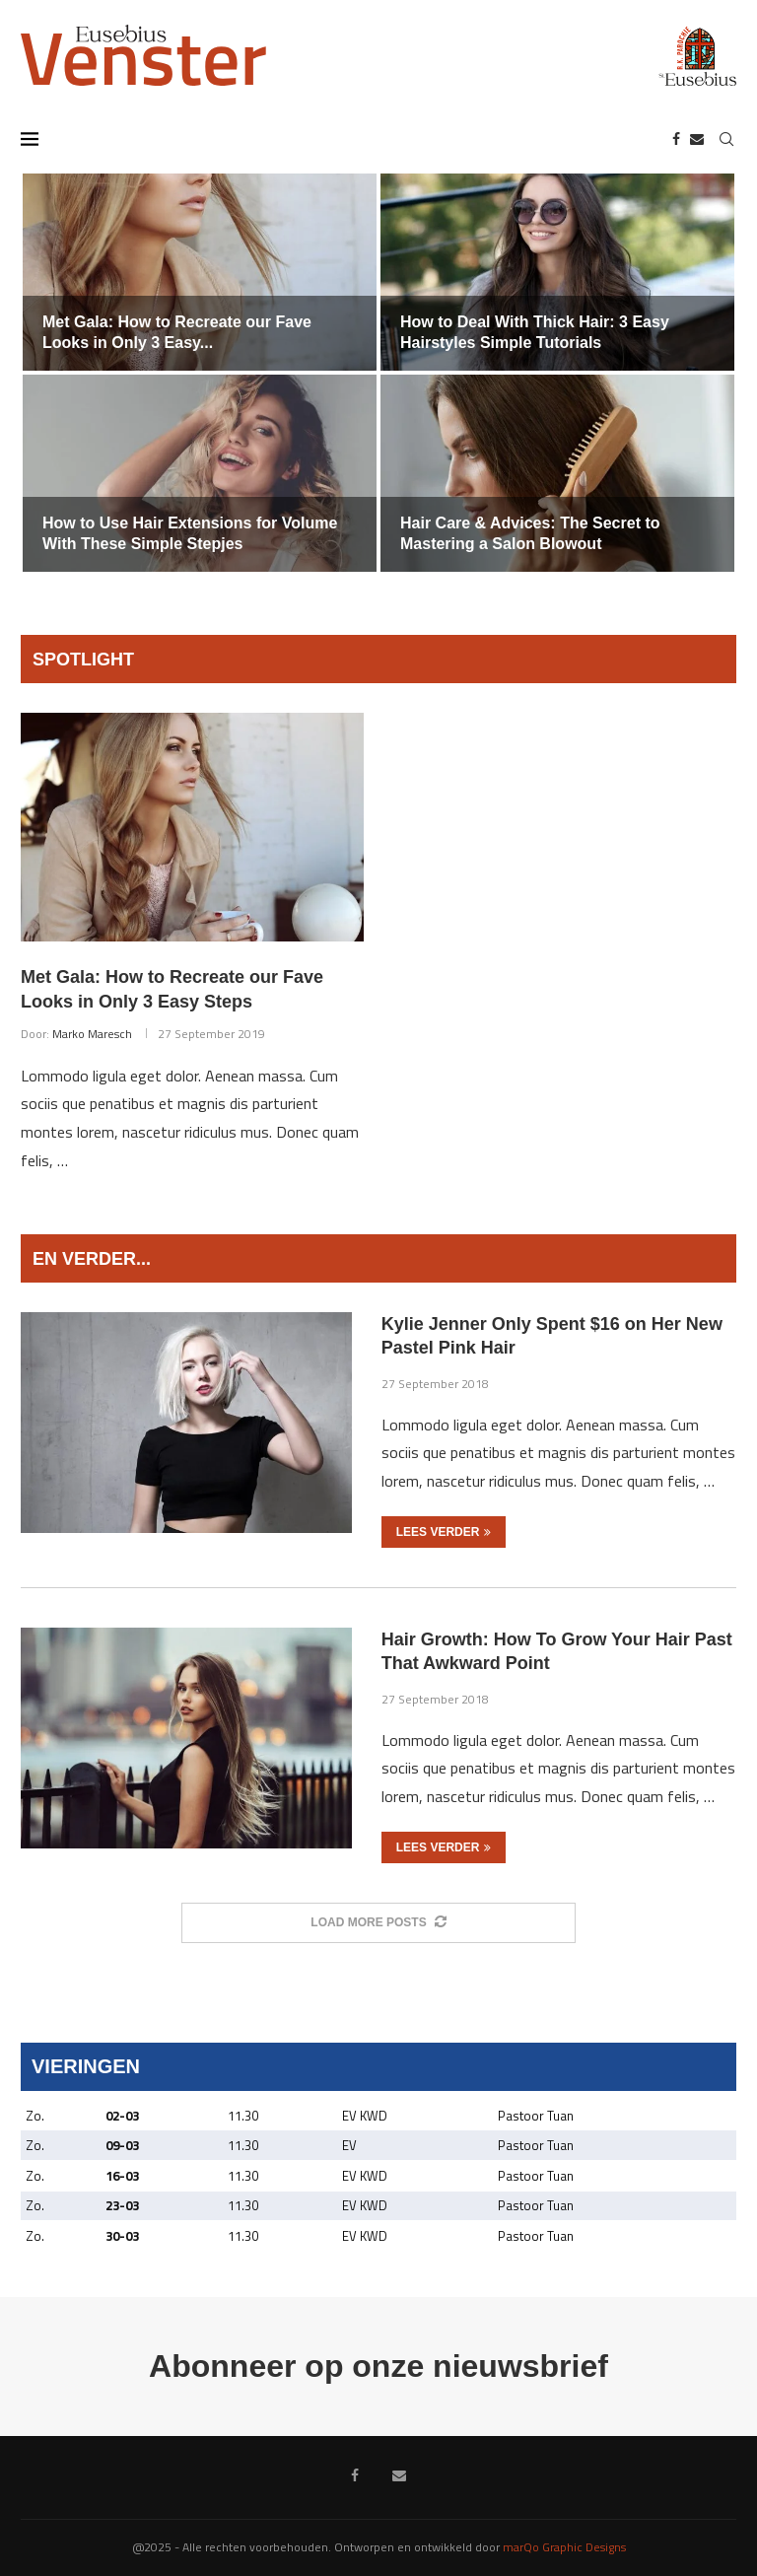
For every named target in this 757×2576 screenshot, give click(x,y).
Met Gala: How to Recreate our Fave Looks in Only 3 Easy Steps (172, 989)
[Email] (697, 139)
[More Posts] (378, 1923)
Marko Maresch (92, 1033)
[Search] (726, 139)
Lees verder (444, 1532)
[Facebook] (676, 139)
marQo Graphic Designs (564, 2547)
